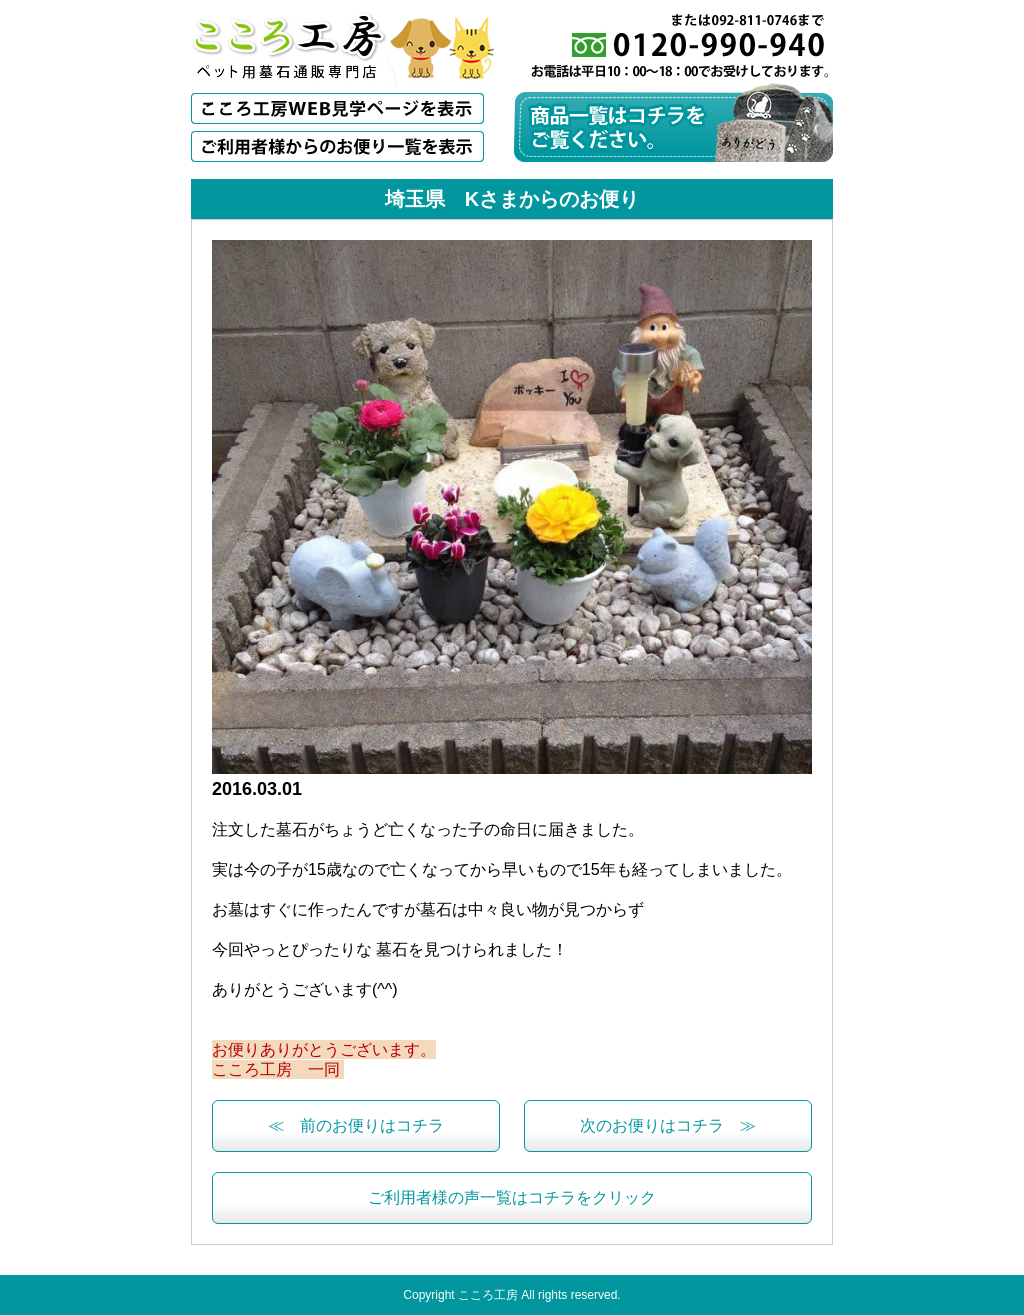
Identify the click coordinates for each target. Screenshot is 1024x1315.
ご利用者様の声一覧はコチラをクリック (512, 1197)
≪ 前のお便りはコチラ (356, 1125)
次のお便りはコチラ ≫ (668, 1125)
